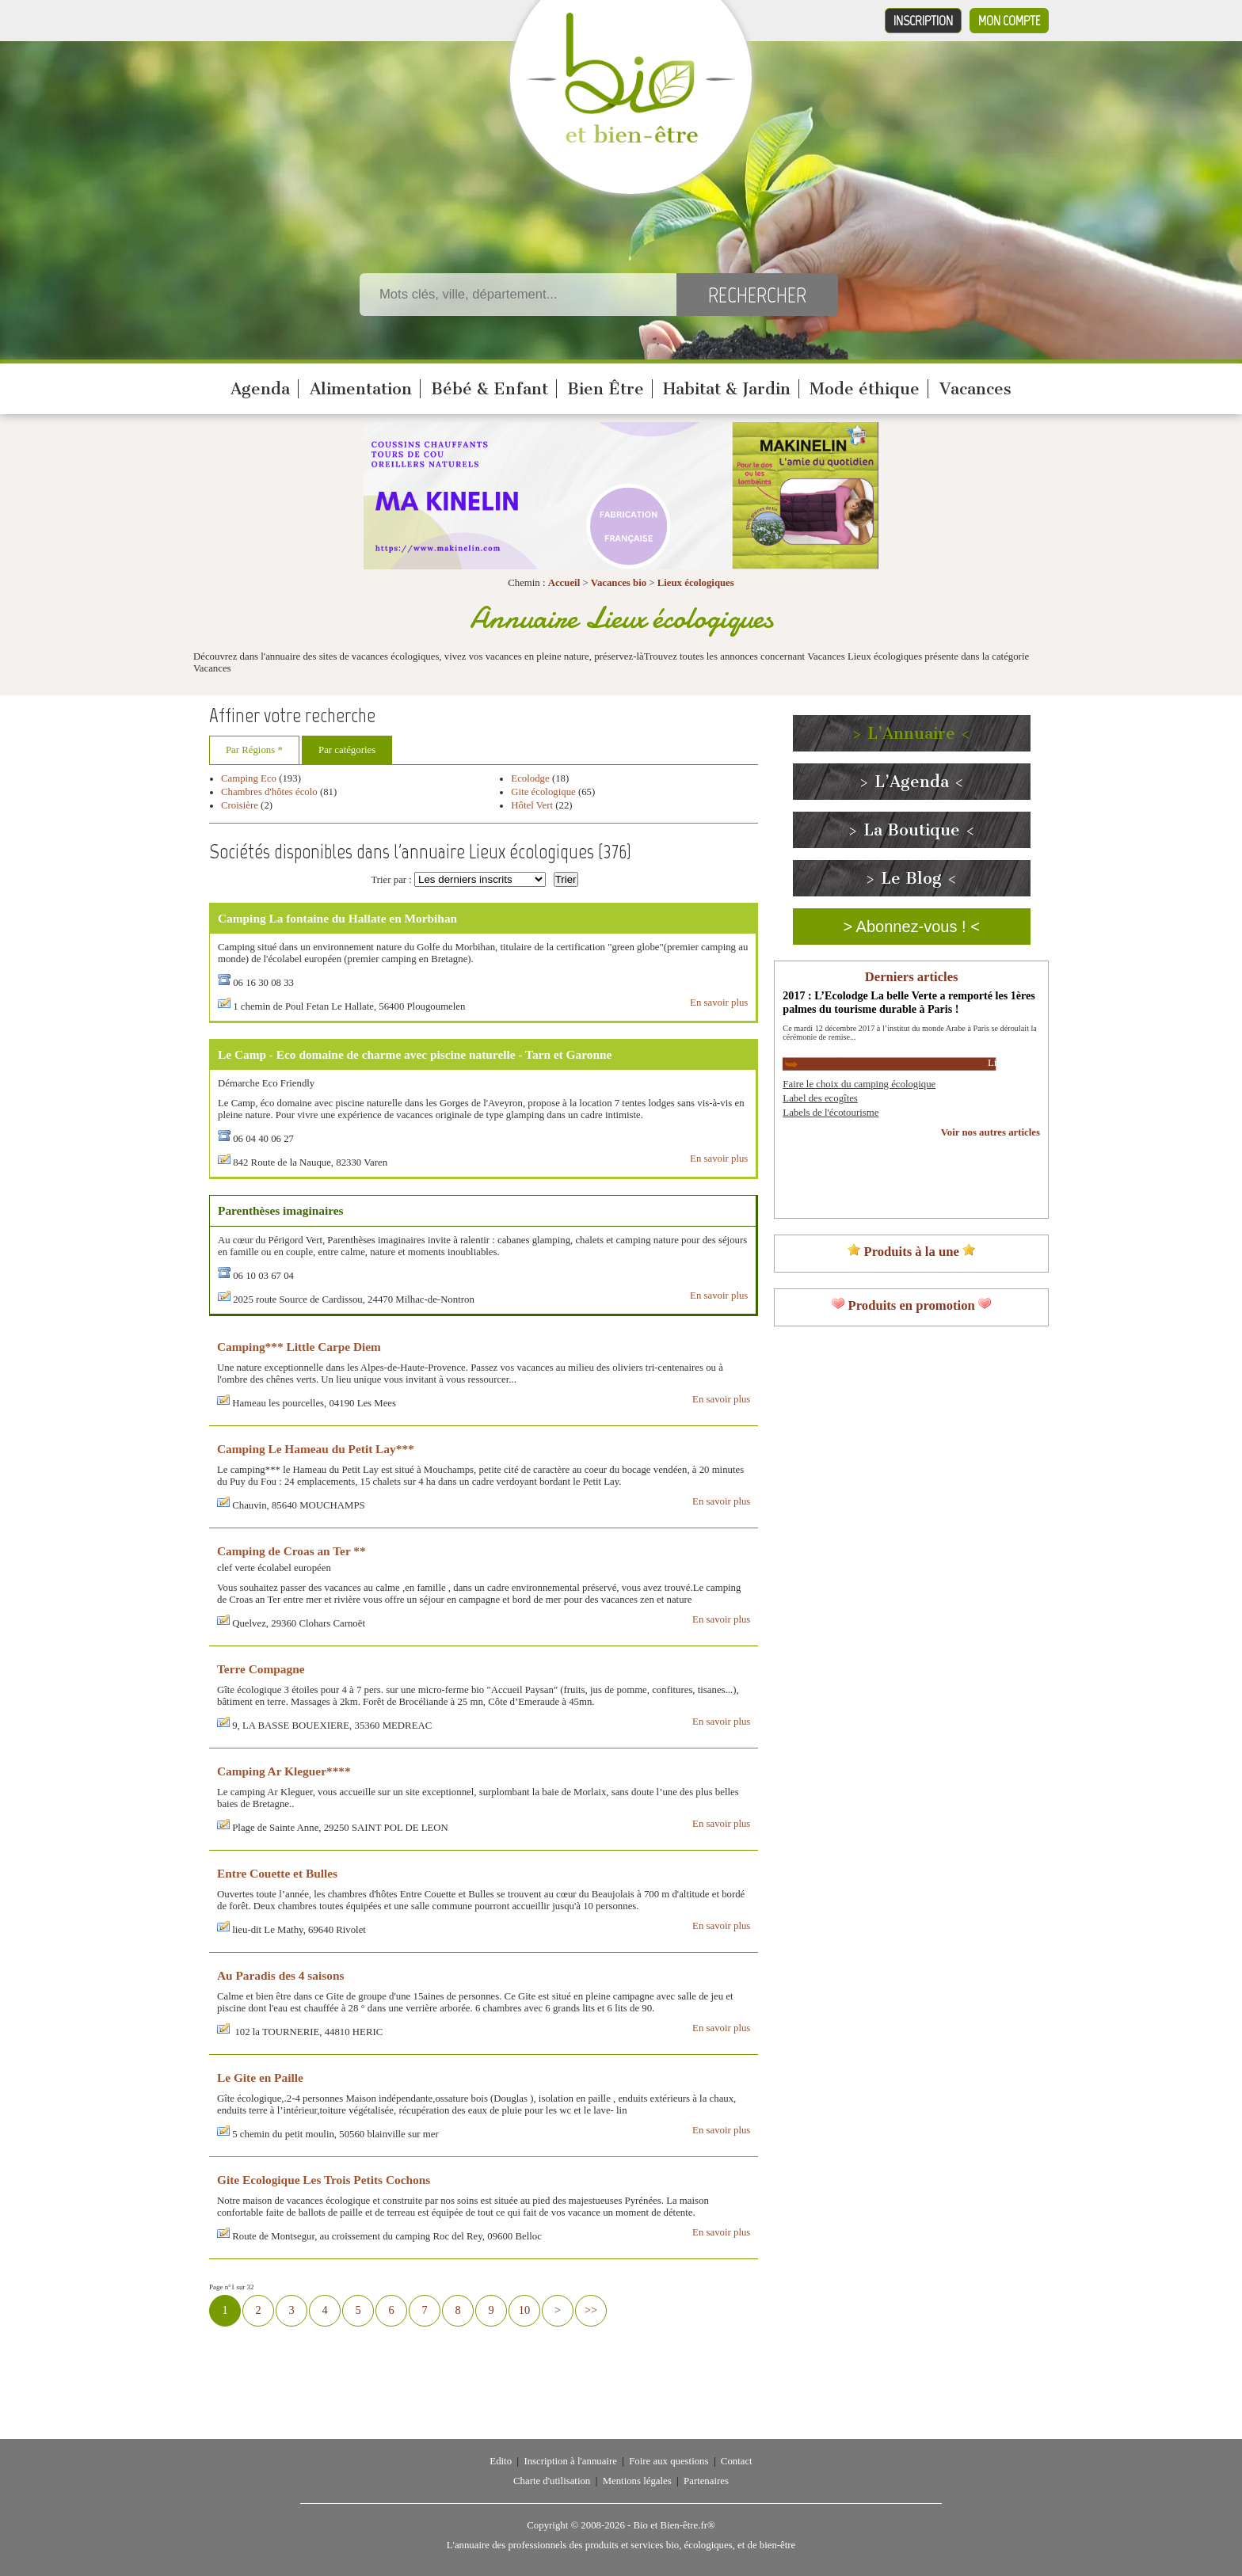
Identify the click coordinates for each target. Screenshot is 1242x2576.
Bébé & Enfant (489, 388)
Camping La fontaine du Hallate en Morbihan (337, 918)
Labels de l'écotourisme (830, 1112)
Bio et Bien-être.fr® (673, 2525)
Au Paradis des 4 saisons (280, 1975)
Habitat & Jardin (727, 388)
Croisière (239, 805)
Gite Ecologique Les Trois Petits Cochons (323, 2179)
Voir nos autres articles (990, 1132)
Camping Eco (248, 778)
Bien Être (605, 388)
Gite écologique (543, 791)
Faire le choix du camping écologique (859, 1084)
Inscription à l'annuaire (570, 2461)
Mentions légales (637, 2481)
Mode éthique (865, 388)
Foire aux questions (668, 2461)
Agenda (260, 388)
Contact (736, 2461)
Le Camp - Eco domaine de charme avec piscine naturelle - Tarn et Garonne (414, 1054)
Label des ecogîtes (820, 1098)
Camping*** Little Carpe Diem (299, 1346)
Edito (501, 2461)
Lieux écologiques (695, 582)
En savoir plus (719, 1002)
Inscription (923, 21)
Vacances (975, 388)
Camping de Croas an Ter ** (291, 1551)
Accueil (564, 582)
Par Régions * (254, 749)
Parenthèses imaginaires (281, 1210)
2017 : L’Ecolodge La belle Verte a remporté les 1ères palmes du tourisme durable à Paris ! (908, 1002)
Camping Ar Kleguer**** (284, 1771)
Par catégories (346, 749)
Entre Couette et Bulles (277, 1873)
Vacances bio (618, 582)
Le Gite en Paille (260, 2077)
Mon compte (1009, 21)
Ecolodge (531, 778)
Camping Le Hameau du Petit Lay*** (315, 1448)
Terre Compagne (261, 1669)
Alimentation (361, 388)
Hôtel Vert (532, 805)
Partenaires (706, 2481)
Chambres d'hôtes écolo (269, 791)
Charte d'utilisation (551, 2481)
